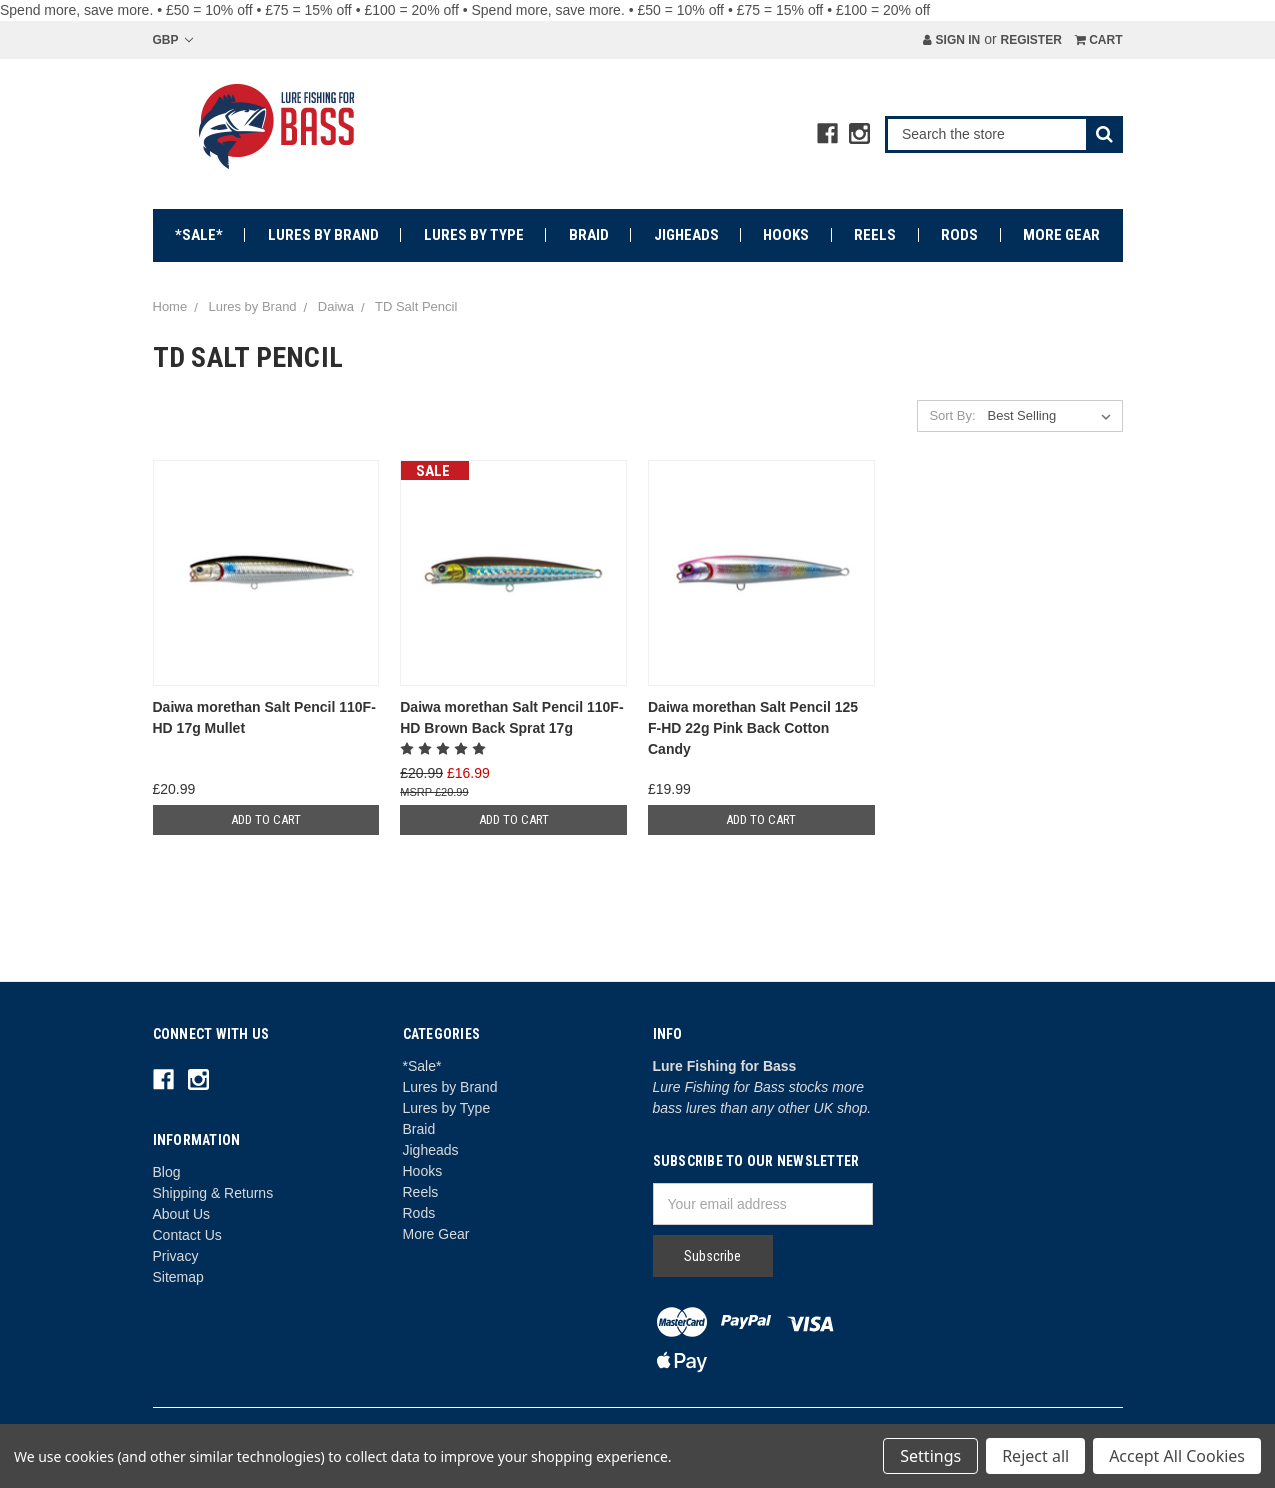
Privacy (176, 1256)
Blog (167, 1172)
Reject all (1035, 1456)
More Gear (1061, 235)
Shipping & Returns (213, 1193)
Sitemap (178, 1277)
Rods (959, 235)
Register (1030, 40)
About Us (182, 1214)
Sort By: (952, 415)
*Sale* (199, 235)
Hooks (786, 235)
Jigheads (686, 235)
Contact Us (187, 1235)
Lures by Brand (323, 235)
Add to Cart (266, 819)
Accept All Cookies (1177, 1456)
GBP (173, 40)
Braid (589, 235)
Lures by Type (474, 235)
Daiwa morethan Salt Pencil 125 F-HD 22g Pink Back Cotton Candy (753, 728)
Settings (930, 1456)
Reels (875, 235)
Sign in (951, 40)
